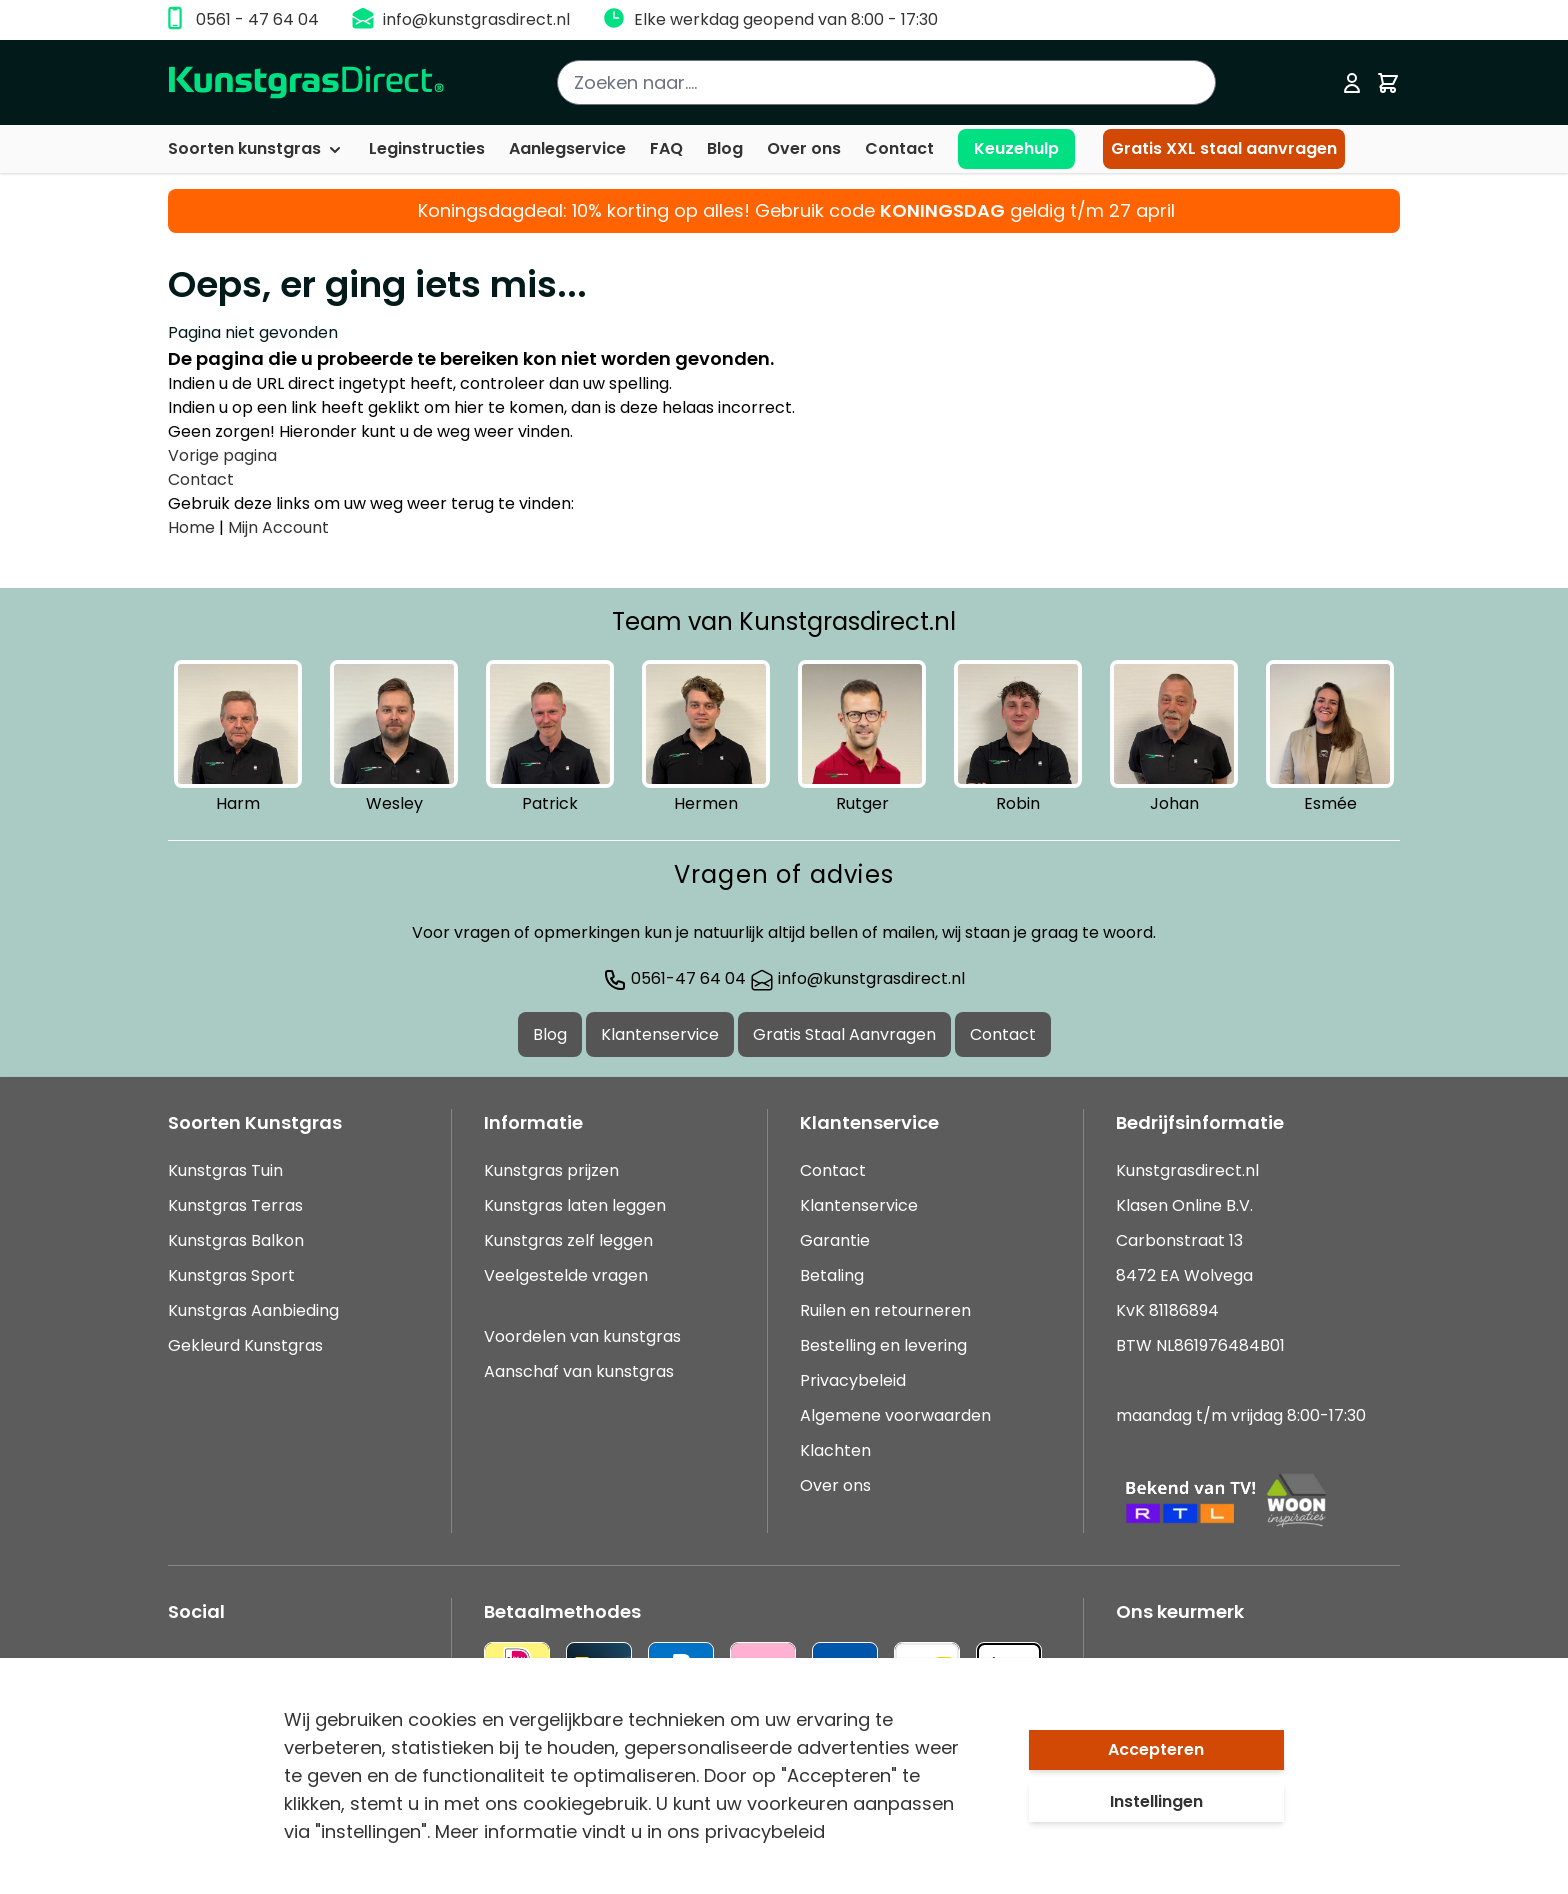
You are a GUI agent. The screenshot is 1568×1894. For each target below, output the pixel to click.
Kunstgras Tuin (225, 1170)
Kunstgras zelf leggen (568, 1240)
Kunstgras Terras (235, 1205)
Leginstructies (427, 148)
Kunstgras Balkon (236, 1240)
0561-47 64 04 (674, 978)
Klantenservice (660, 1034)
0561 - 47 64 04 (257, 19)
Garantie (835, 1240)
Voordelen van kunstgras (582, 1336)
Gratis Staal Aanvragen (844, 1034)
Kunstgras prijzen (551, 1170)
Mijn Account (278, 527)
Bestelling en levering (883, 1345)
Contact (899, 148)
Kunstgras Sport (231, 1275)
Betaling (832, 1275)
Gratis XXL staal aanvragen (1224, 148)
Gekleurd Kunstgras (245, 1345)
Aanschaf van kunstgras (579, 1371)
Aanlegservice (567, 148)
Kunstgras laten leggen (575, 1205)
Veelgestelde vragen (566, 1275)
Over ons (804, 148)
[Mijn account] (1352, 83)
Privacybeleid (853, 1380)
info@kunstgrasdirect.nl (476, 19)
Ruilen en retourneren (885, 1310)
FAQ (666, 148)
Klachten (835, 1450)
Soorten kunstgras (256, 148)
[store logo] (306, 82)
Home (191, 527)
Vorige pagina (222, 455)
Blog (725, 148)
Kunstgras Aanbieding (253, 1310)
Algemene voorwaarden (895, 1415)
